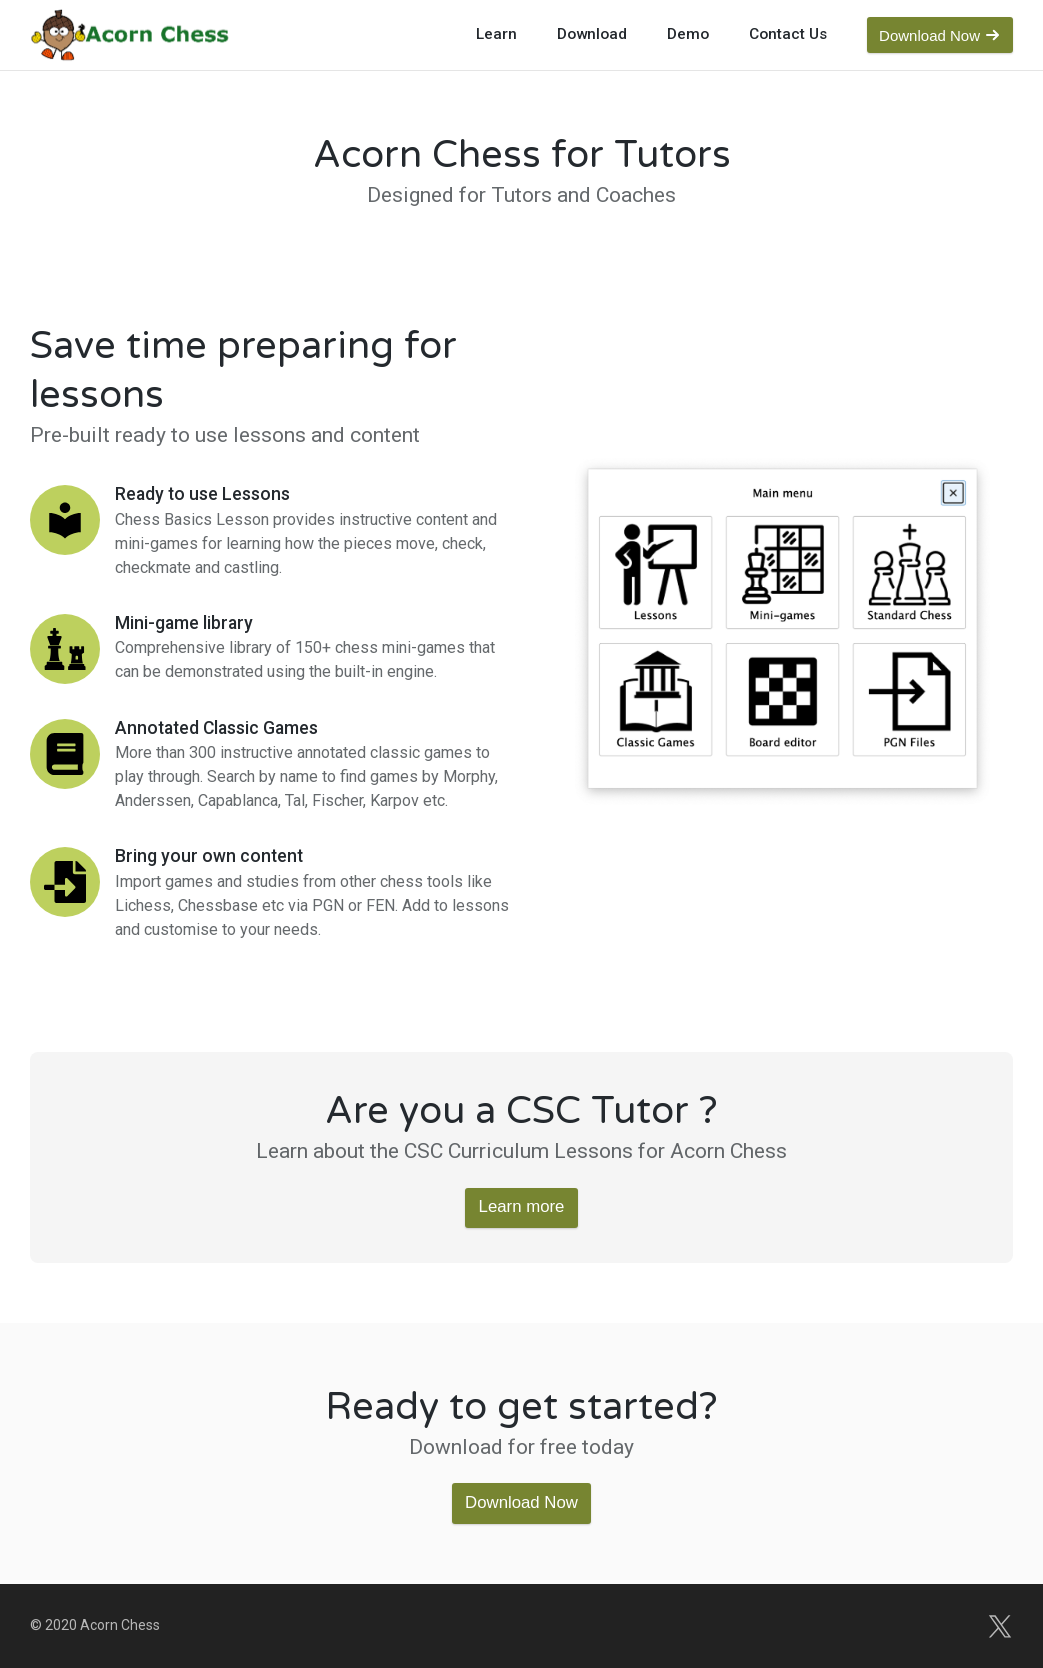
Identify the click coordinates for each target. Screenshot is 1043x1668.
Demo (688, 34)
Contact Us (788, 34)
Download (592, 34)
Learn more (522, 1206)
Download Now (521, 1502)
